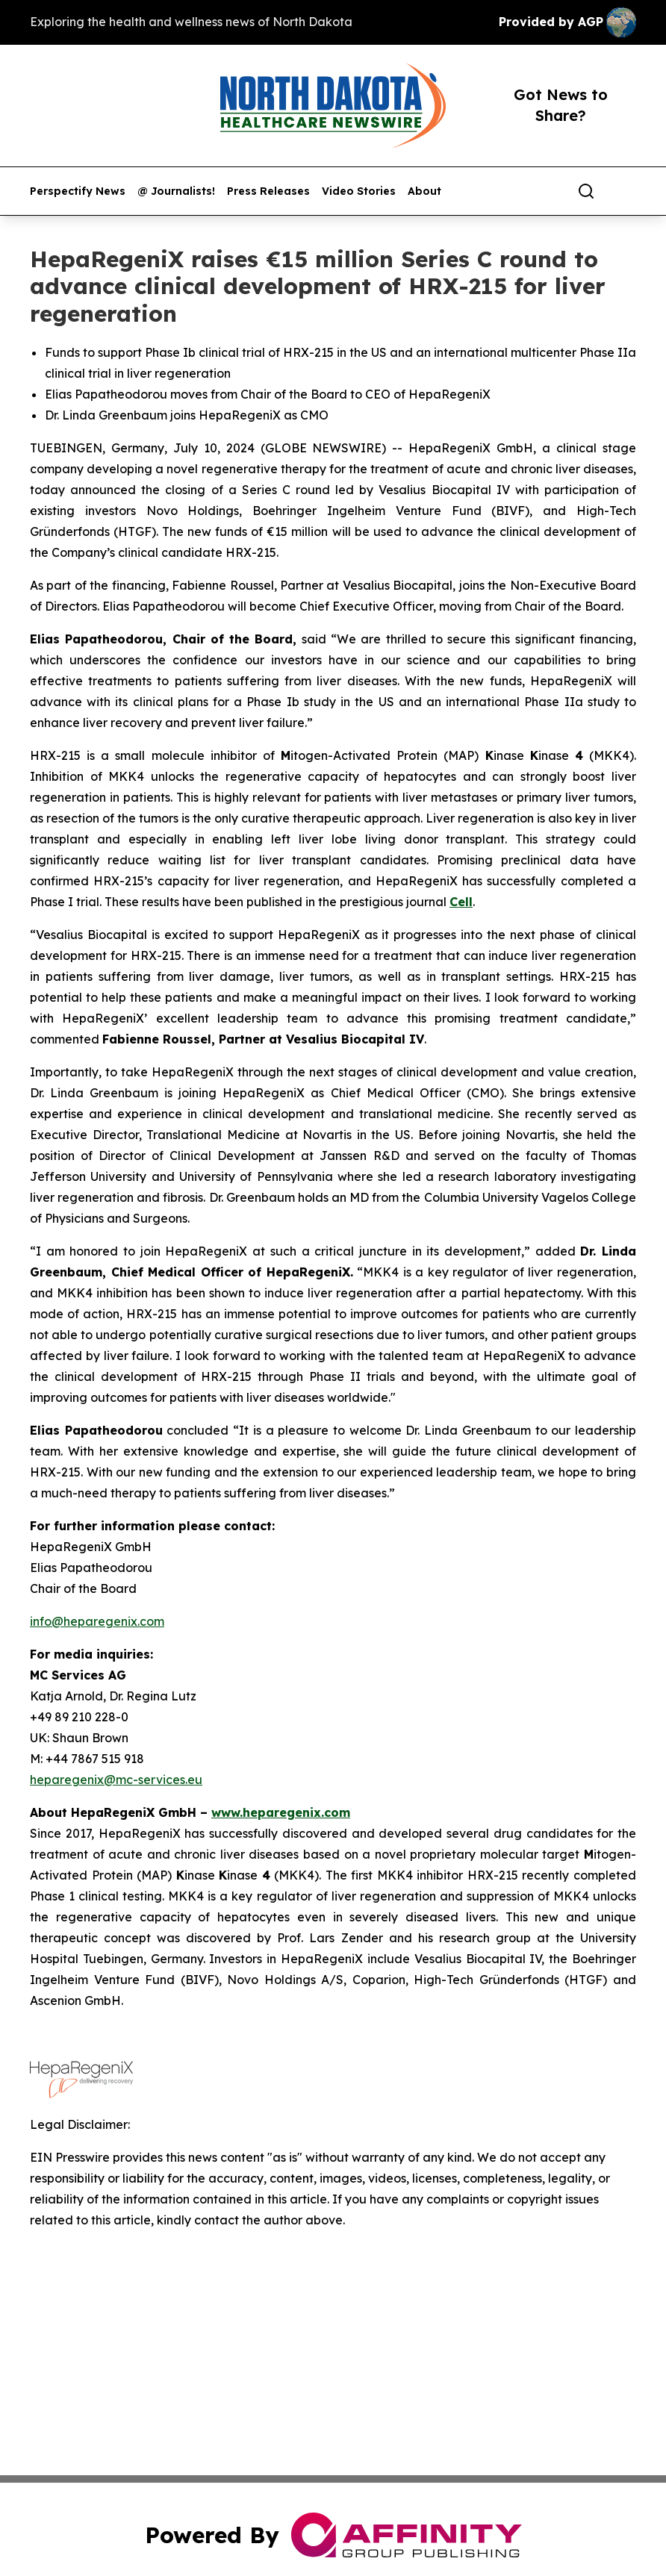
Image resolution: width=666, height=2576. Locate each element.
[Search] (586, 191)
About (424, 191)
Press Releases (268, 191)
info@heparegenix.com (97, 1621)
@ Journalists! (176, 191)
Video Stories (359, 191)
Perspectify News (77, 191)
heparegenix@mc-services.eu (116, 1779)
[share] (625, 191)
